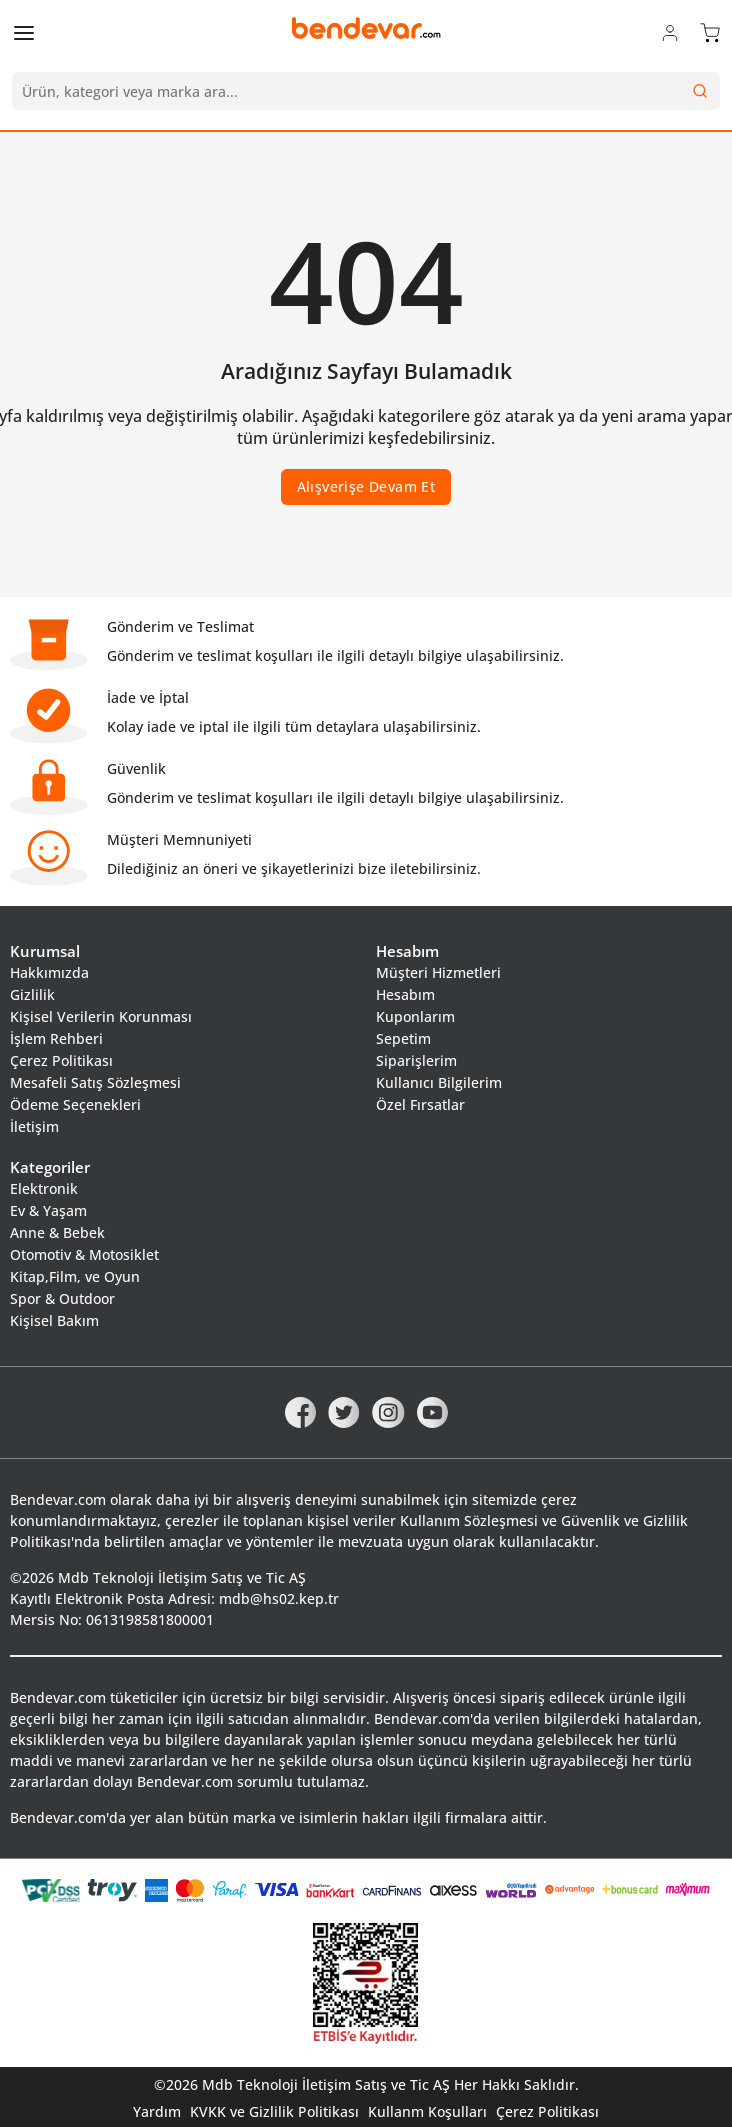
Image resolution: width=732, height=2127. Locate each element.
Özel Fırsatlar (420, 1104)
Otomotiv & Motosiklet (84, 1254)
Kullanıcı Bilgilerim (439, 1082)
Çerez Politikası (61, 1060)
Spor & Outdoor (62, 1298)
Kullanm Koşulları (427, 2111)
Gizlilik (32, 994)
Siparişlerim (416, 1060)
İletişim (34, 1126)
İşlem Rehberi (56, 1038)
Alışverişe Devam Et (366, 486)
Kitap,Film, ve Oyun (75, 1276)
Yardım (157, 2111)
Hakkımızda (49, 972)
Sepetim (403, 1038)
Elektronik (44, 1188)
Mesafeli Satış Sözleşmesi (95, 1082)
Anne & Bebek (57, 1232)
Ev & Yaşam (48, 1210)
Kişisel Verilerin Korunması (101, 1016)
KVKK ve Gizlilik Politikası (274, 2111)
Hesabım (405, 994)
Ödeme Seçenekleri (75, 1104)
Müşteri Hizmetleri (438, 972)
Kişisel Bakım (54, 1320)
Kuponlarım (415, 1016)
